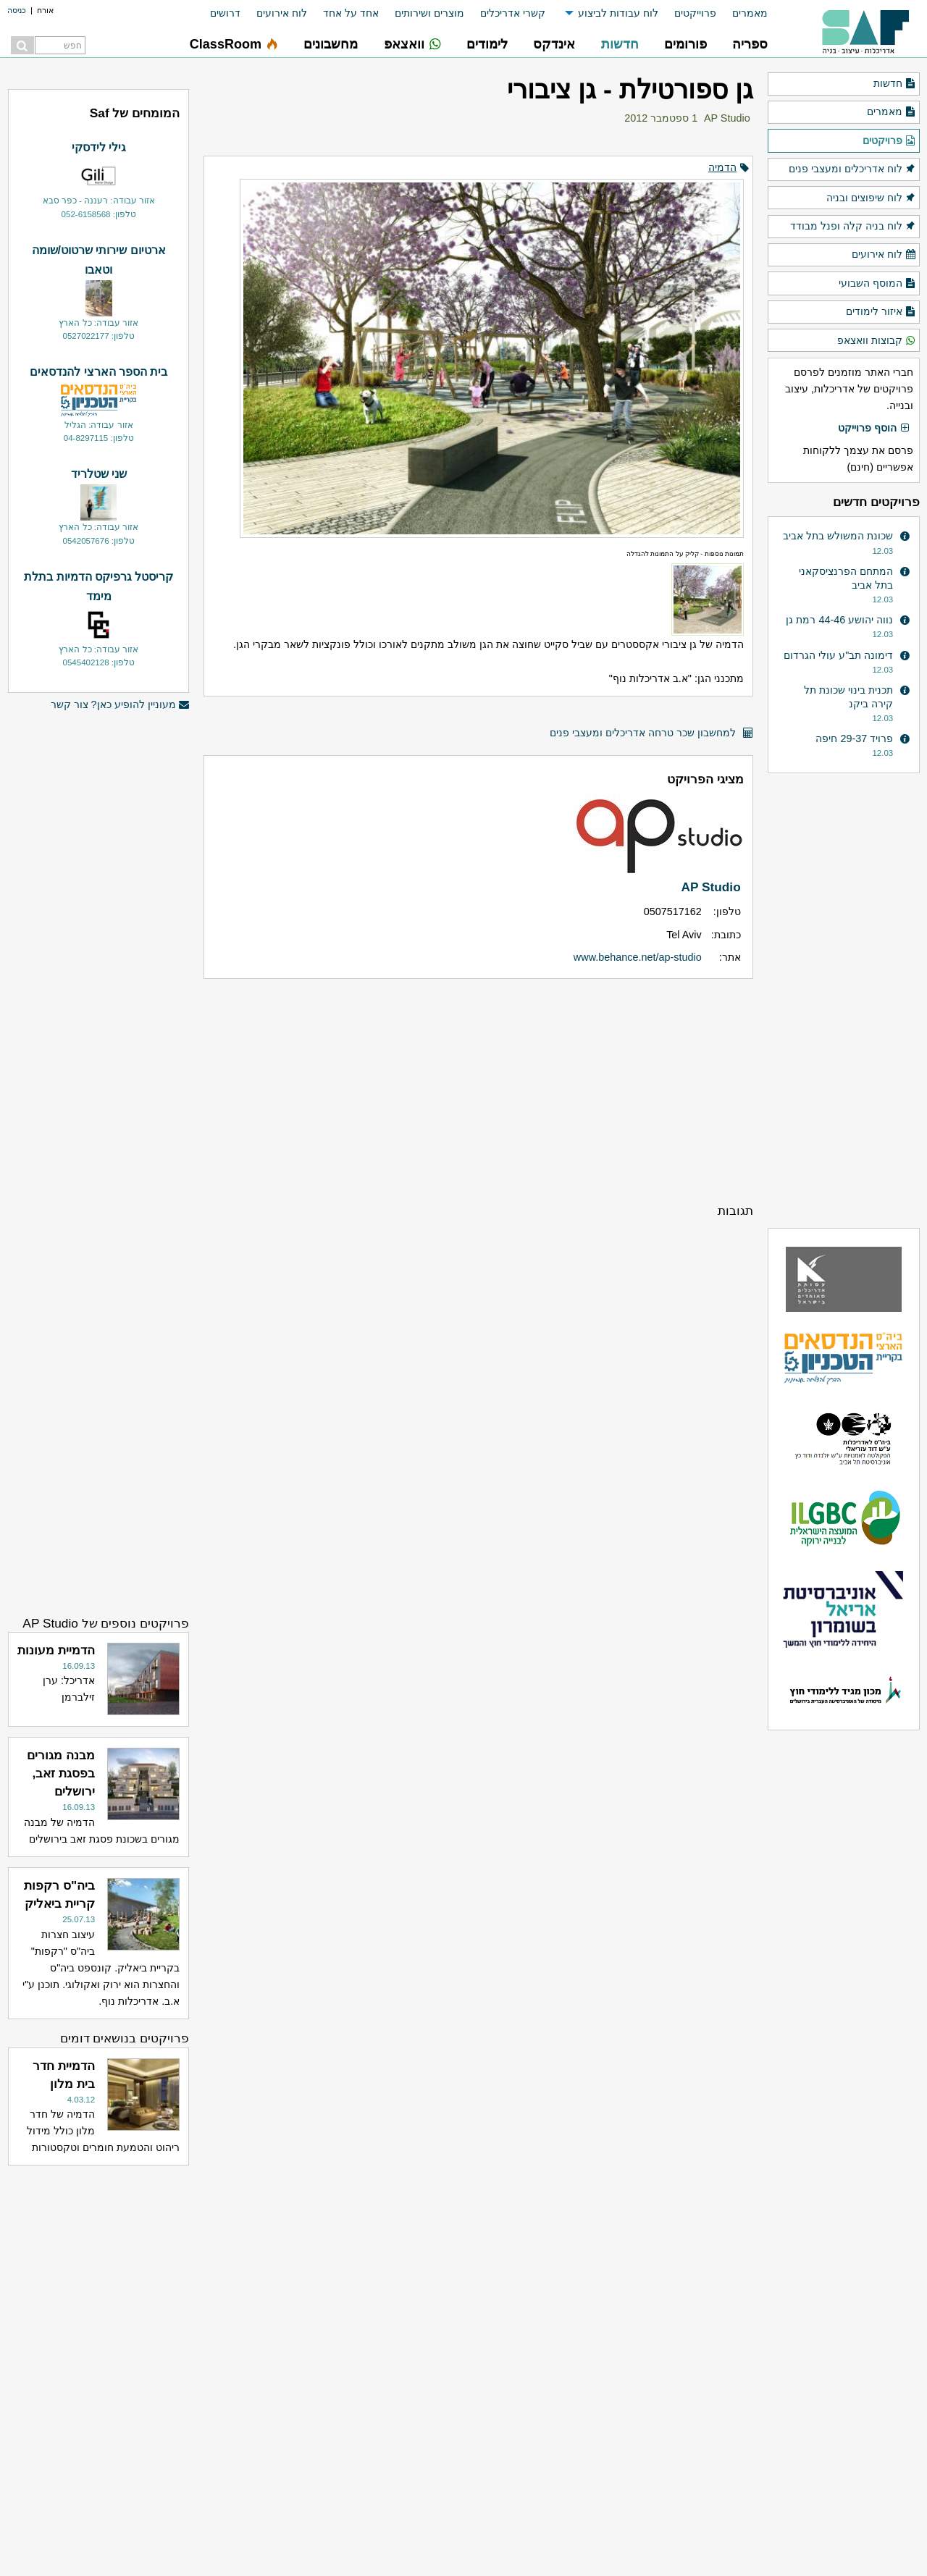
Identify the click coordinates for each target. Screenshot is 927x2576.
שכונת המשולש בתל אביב (838, 536)
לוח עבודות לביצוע (618, 13)
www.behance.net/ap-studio (638, 957)
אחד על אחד (351, 13)
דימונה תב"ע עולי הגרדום (838, 655)
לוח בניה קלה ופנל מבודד (853, 227)
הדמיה (722, 167)
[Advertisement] (478, 1090)
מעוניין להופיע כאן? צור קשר (120, 704)
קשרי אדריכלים (512, 13)
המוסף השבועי (877, 284)
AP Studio (727, 118)
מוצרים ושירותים (429, 13)
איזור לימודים (881, 312)
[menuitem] (742, 13)
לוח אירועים (281, 13)
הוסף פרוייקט (874, 429)
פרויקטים (889, 141)
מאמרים (750, 13)
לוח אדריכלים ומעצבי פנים (852, 169)
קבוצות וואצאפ (876, 341)
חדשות (894, 84)
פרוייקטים (695, 13)
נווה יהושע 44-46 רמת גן (839, 620)
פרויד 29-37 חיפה (854, 738)
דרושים (225, 13)
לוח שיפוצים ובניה (871, 198)
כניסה (16, 10)
